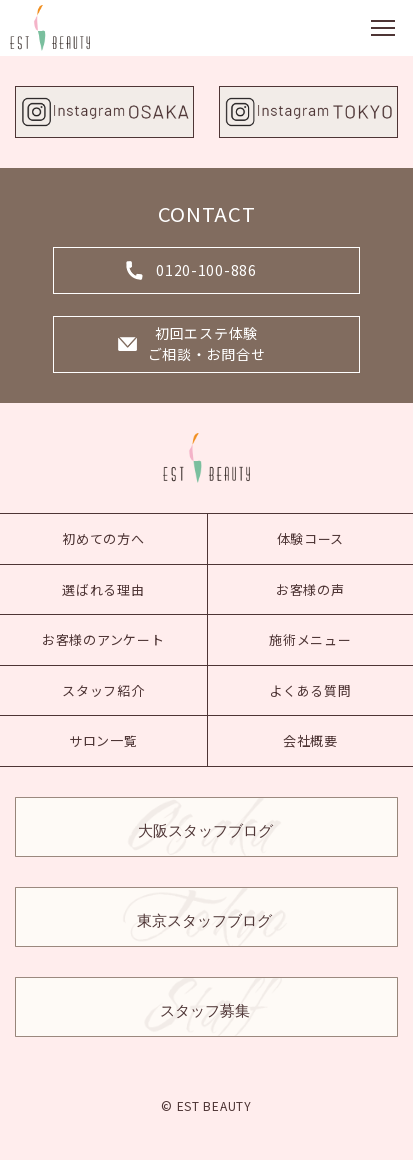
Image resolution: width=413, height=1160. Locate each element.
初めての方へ (103, 538)
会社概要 (310, 740)
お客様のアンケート (103, 639)
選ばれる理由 (103, 589)
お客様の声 (310, 589)
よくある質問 (310, 690)
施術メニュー (310, 639)
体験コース (311, 538)
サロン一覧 (103, 740)
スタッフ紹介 (103, 690)
